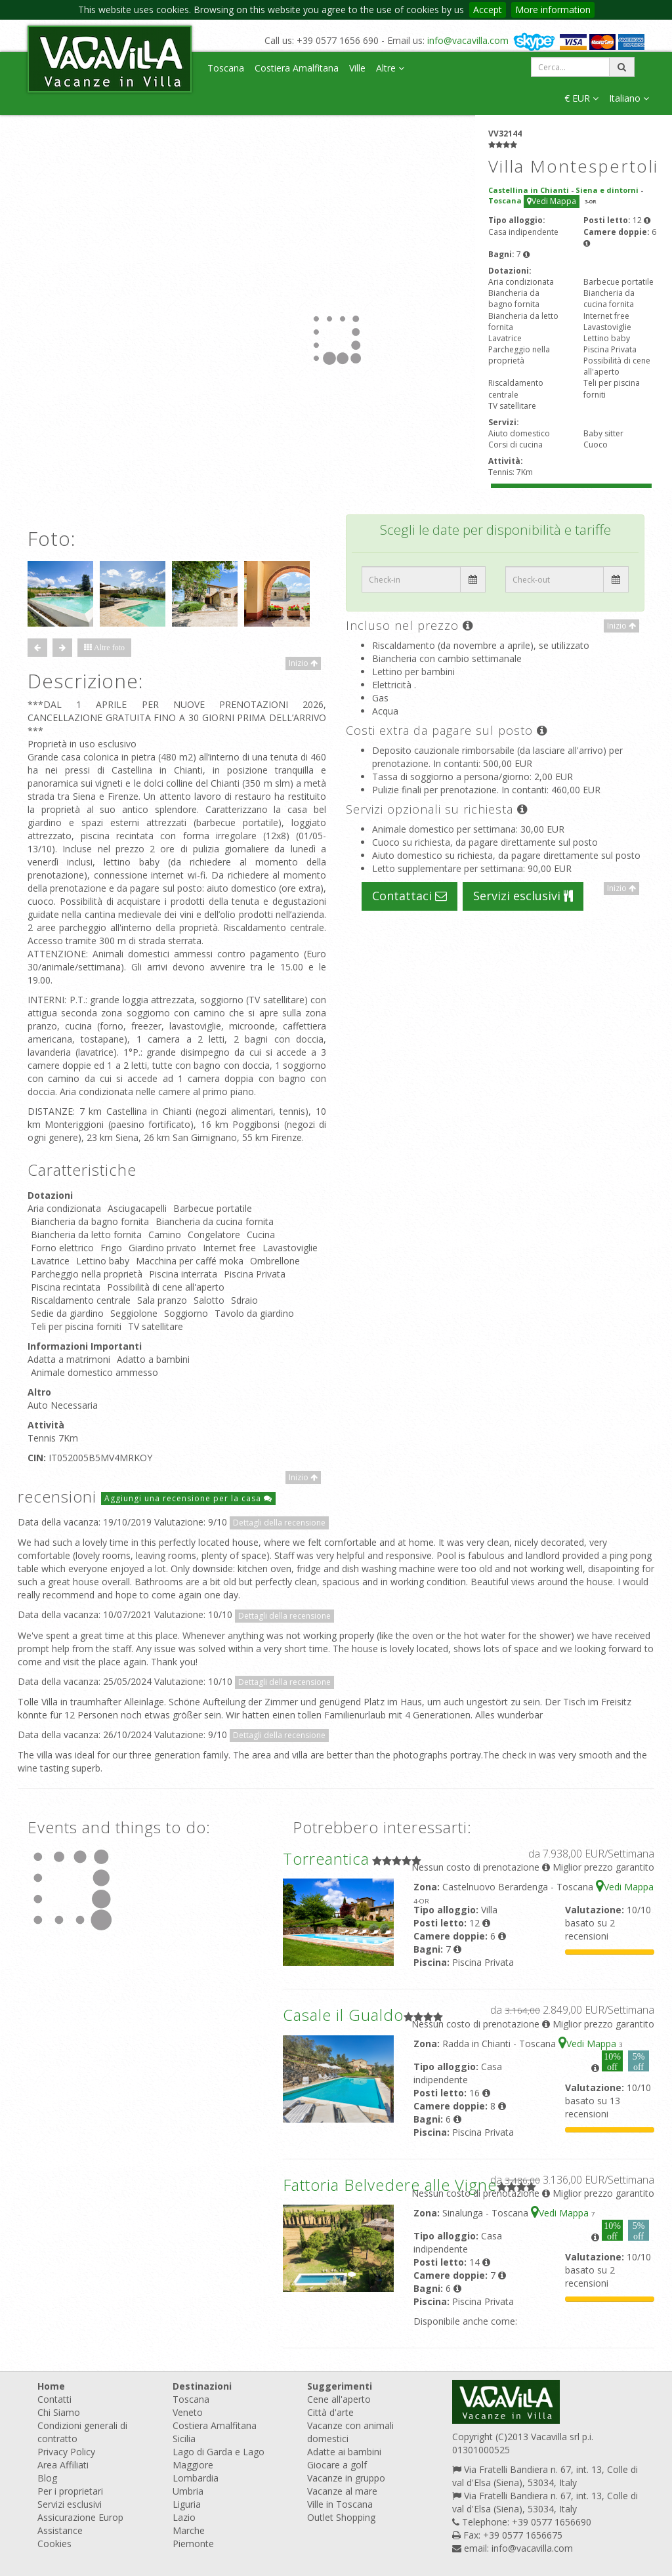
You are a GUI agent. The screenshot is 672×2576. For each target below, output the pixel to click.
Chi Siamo (58, 2412)
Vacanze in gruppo (346, 2478)
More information (553, 9)
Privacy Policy (66, 2451)
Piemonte (193, 2543)
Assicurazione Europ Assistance (80, 2524)
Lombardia (196, 2478)
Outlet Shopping (341, 2517)
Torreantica (326, 1858)
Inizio (303, 663)
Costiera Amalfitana (297, 68)
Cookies (54, 2543)
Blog (47, 2478)
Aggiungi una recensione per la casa (188, 1498)
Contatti (54, 2399)
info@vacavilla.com (468, 40)
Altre (390, 68)
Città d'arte (330, 2412)
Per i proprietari (70, 2491)
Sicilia (184, 2438)
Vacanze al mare (342, 2491)
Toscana (225, 68)
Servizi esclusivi (523, 896)
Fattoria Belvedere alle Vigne (390, 2184)
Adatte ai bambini (344, 2451)
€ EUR (581, 98)
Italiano (629, 98)
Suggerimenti (339, 2386)
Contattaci (409, 896)
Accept (487, 9)
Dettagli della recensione (279, 1522)
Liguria (187, 2504)
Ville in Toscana (340, 2504)
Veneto (188, 2412)
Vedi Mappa (551, 201)
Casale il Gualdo (343, 2014)
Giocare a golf (337, 2465)
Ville (357, 68)
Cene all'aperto (339, 2399)
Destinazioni (202, 2386)
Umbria (188, 2491)
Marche (189, 2530)
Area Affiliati (63, 2465)
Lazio (184, 2517)
